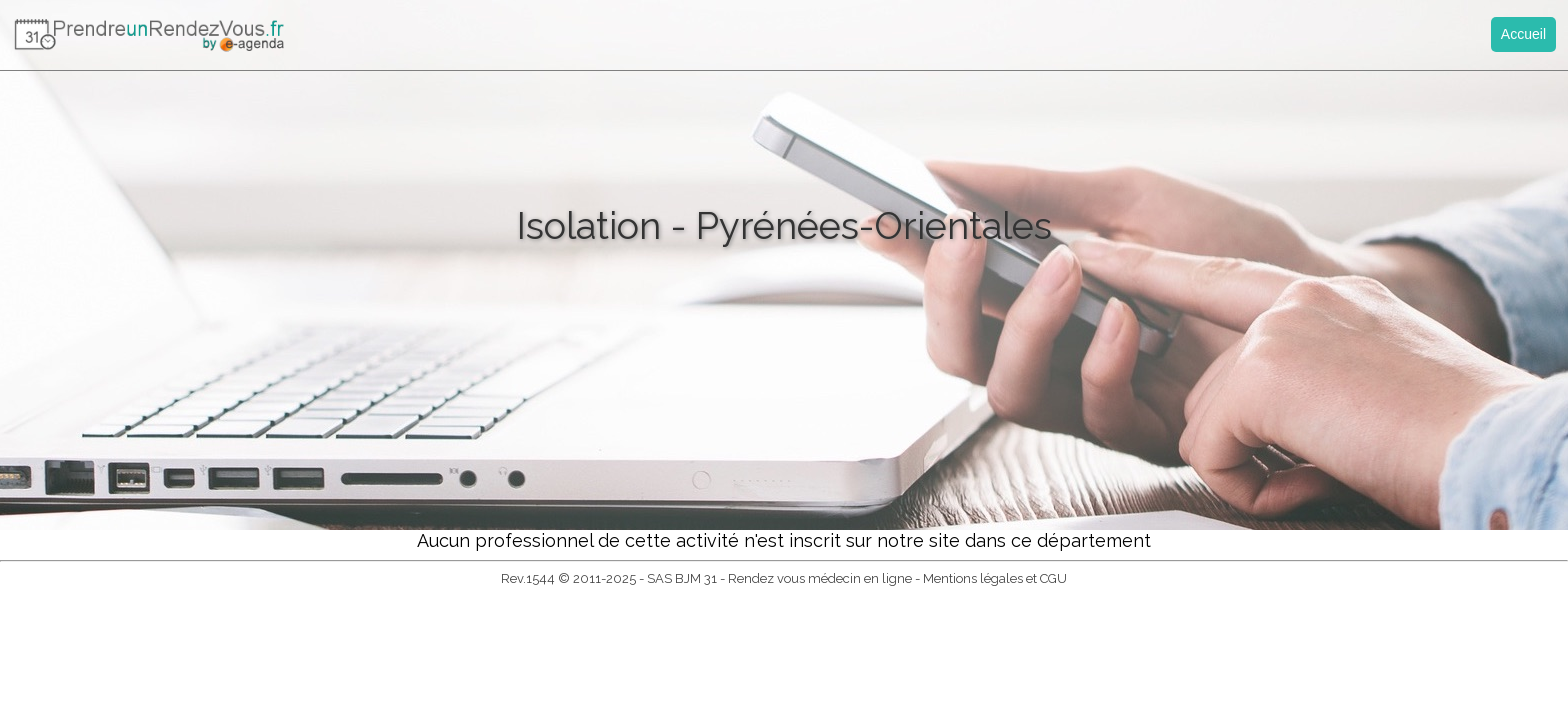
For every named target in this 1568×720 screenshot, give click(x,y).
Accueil (1523, 34)
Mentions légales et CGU (995, 578)
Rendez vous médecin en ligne (820, 578)
